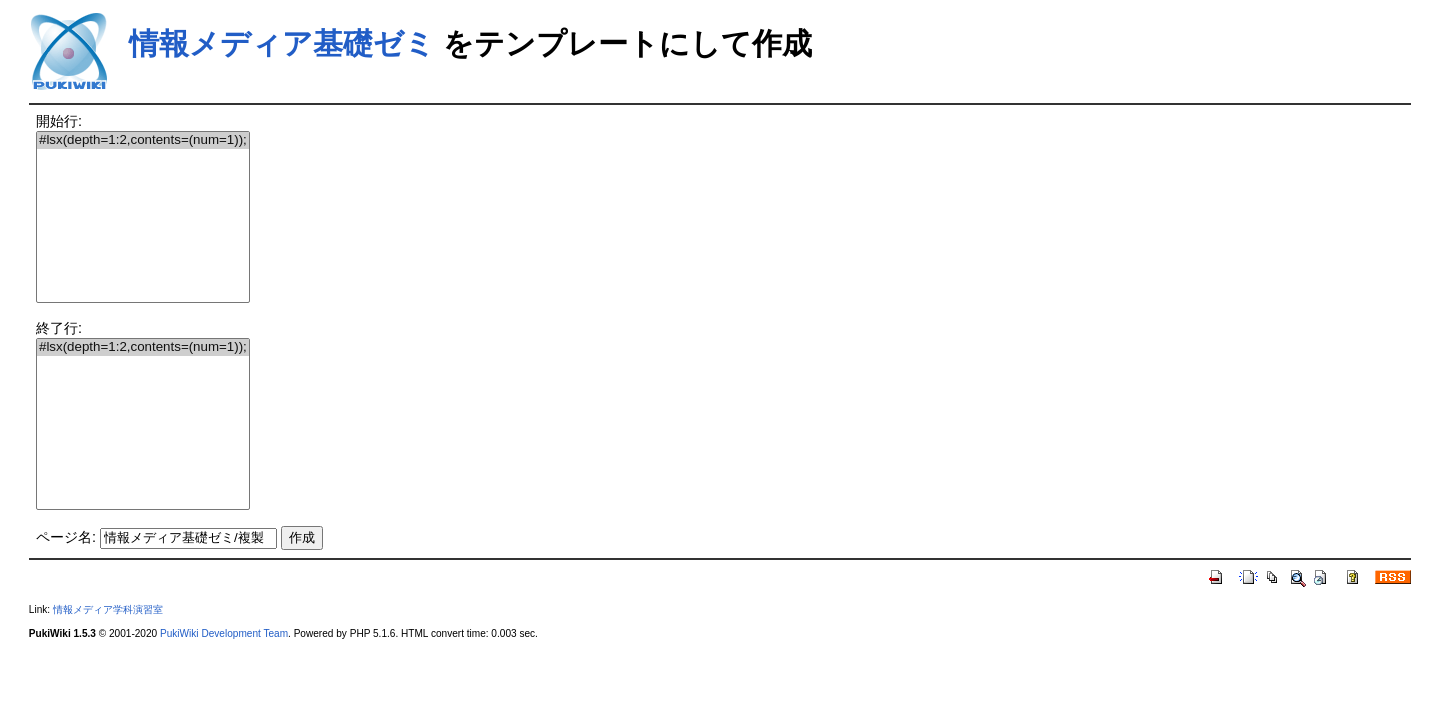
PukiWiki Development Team (224, 633)
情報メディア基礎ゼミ (282, 43)
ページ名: (66, 537)
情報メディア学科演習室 (108, 609)
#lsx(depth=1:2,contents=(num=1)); (143, 140)
